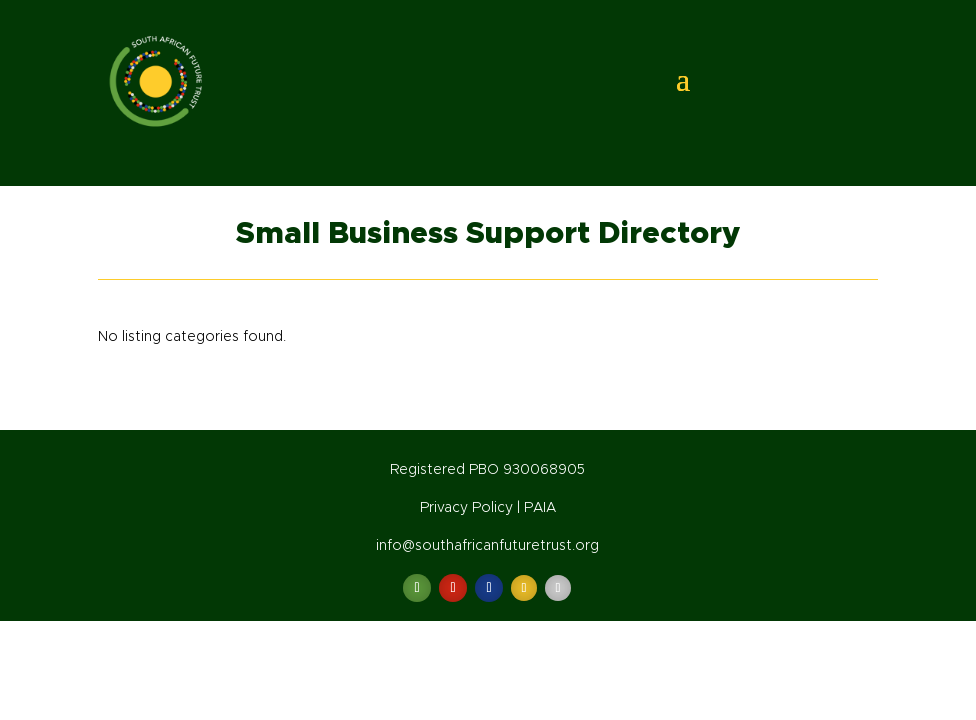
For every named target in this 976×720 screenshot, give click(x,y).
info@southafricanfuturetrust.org (487, 546)
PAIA (540, 508)
